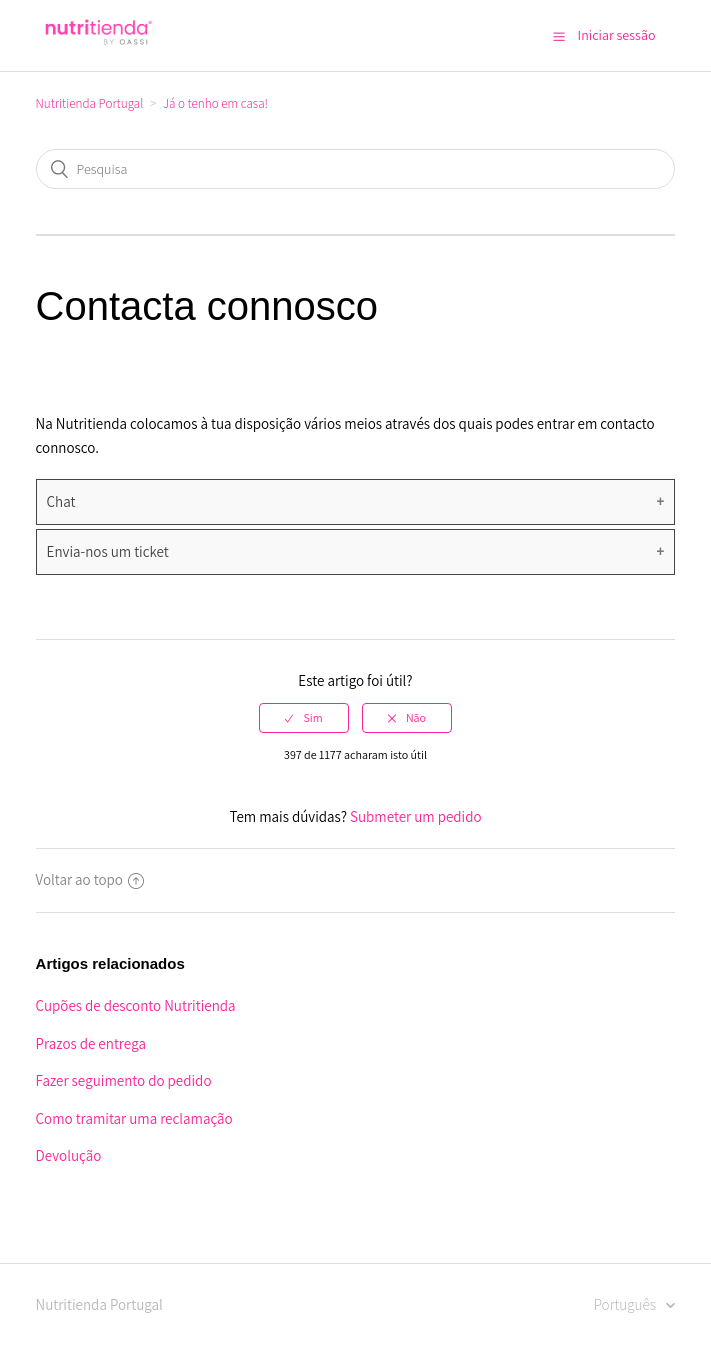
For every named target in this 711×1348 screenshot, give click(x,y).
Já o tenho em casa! (215, 103)
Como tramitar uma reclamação (134, 1118)
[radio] (304, 718)
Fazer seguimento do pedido (124, 1080)
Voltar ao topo (90, 879)
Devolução (69, 1155)
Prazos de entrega (91, 1043)
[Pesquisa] (356, 169)
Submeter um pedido (416, 816)
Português (626, 1304)
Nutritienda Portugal (90, 103)
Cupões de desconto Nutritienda (136, 1005)
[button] (559, 36)
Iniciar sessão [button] (617, 35)
